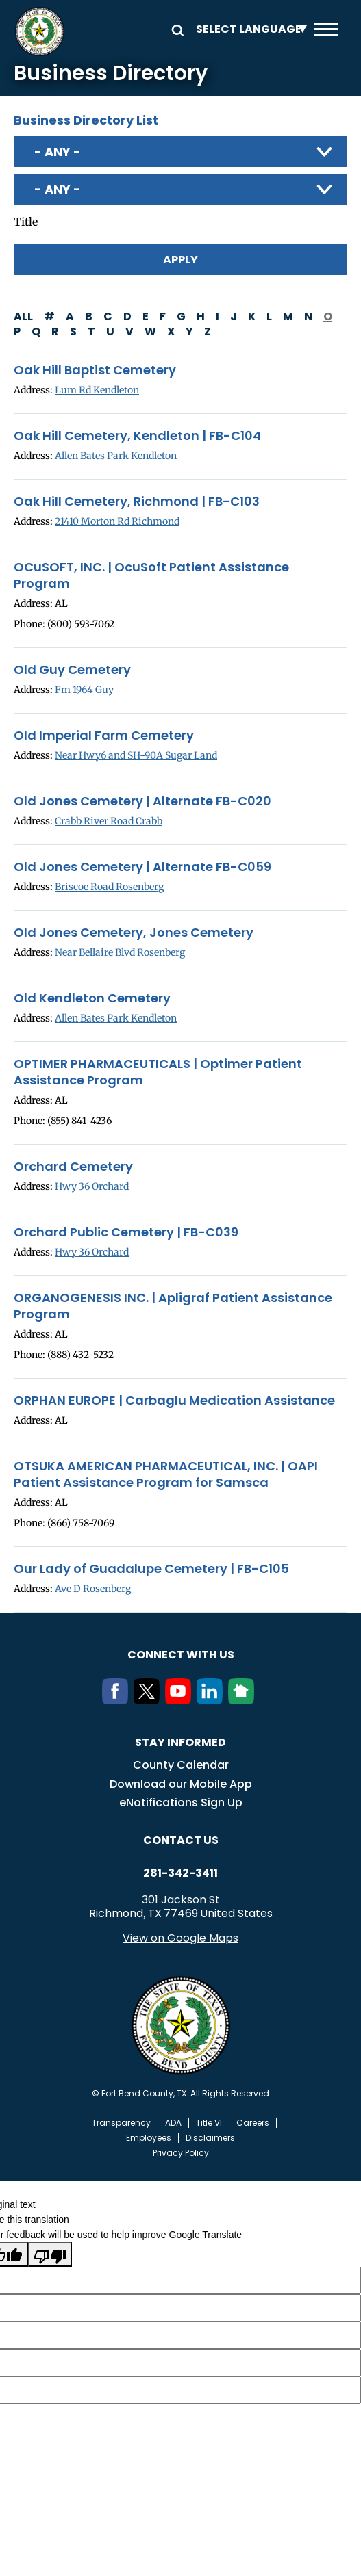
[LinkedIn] (212, 1700)
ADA (173, 2123)
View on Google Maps (180, 1938)
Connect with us (180, 1655)
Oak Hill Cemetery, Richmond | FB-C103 (137, 501)
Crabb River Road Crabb (108, 821)
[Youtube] (181, 1700)
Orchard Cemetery (73, 1166)
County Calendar (181, 1765)
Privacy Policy (181, 2153)
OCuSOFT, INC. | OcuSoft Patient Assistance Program (151, 575)
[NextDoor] (244, 1700)
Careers (252, 2123)
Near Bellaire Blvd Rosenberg (120, 952)
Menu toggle (326, 29)
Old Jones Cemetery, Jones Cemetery (133, 932)
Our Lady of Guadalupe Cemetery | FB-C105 (151, 1569)
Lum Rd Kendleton (97, 390)
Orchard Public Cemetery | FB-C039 (126, 1232)
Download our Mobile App (181, 1784)
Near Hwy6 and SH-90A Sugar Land (136, 755)
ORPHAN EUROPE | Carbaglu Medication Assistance (174, 1400)
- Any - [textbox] (57, 151)
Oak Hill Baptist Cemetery (95, 370)
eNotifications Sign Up (180, 1802)
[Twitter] (149, 1700)
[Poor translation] (50, 2254)
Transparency (121, 2123)
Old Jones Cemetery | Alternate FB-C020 (142, 801)
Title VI (209, 2123)
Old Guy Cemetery (72, 670)
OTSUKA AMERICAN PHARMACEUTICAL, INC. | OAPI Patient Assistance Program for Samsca (166, 1474)
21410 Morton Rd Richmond (117, 521)
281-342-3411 (180, 1873)
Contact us (181, 1840)
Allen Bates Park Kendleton (116, 456)
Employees (148, 2138)
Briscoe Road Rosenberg (109, 887)
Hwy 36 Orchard (92, 1186)
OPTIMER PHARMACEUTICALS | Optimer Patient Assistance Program (158, 1072)
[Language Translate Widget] (248, 29)
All (23, 316)
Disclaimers (210, 2138)
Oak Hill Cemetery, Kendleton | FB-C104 (137, 436)
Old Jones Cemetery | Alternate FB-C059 (142, 867)
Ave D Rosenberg (93, 1589)
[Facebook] (118, 1700)
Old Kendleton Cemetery (92, 998)
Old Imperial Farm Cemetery (104, 735)
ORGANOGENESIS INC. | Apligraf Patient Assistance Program (173, 1306)
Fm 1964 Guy (84, 690)
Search (175, 29)
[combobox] (180, 151)
